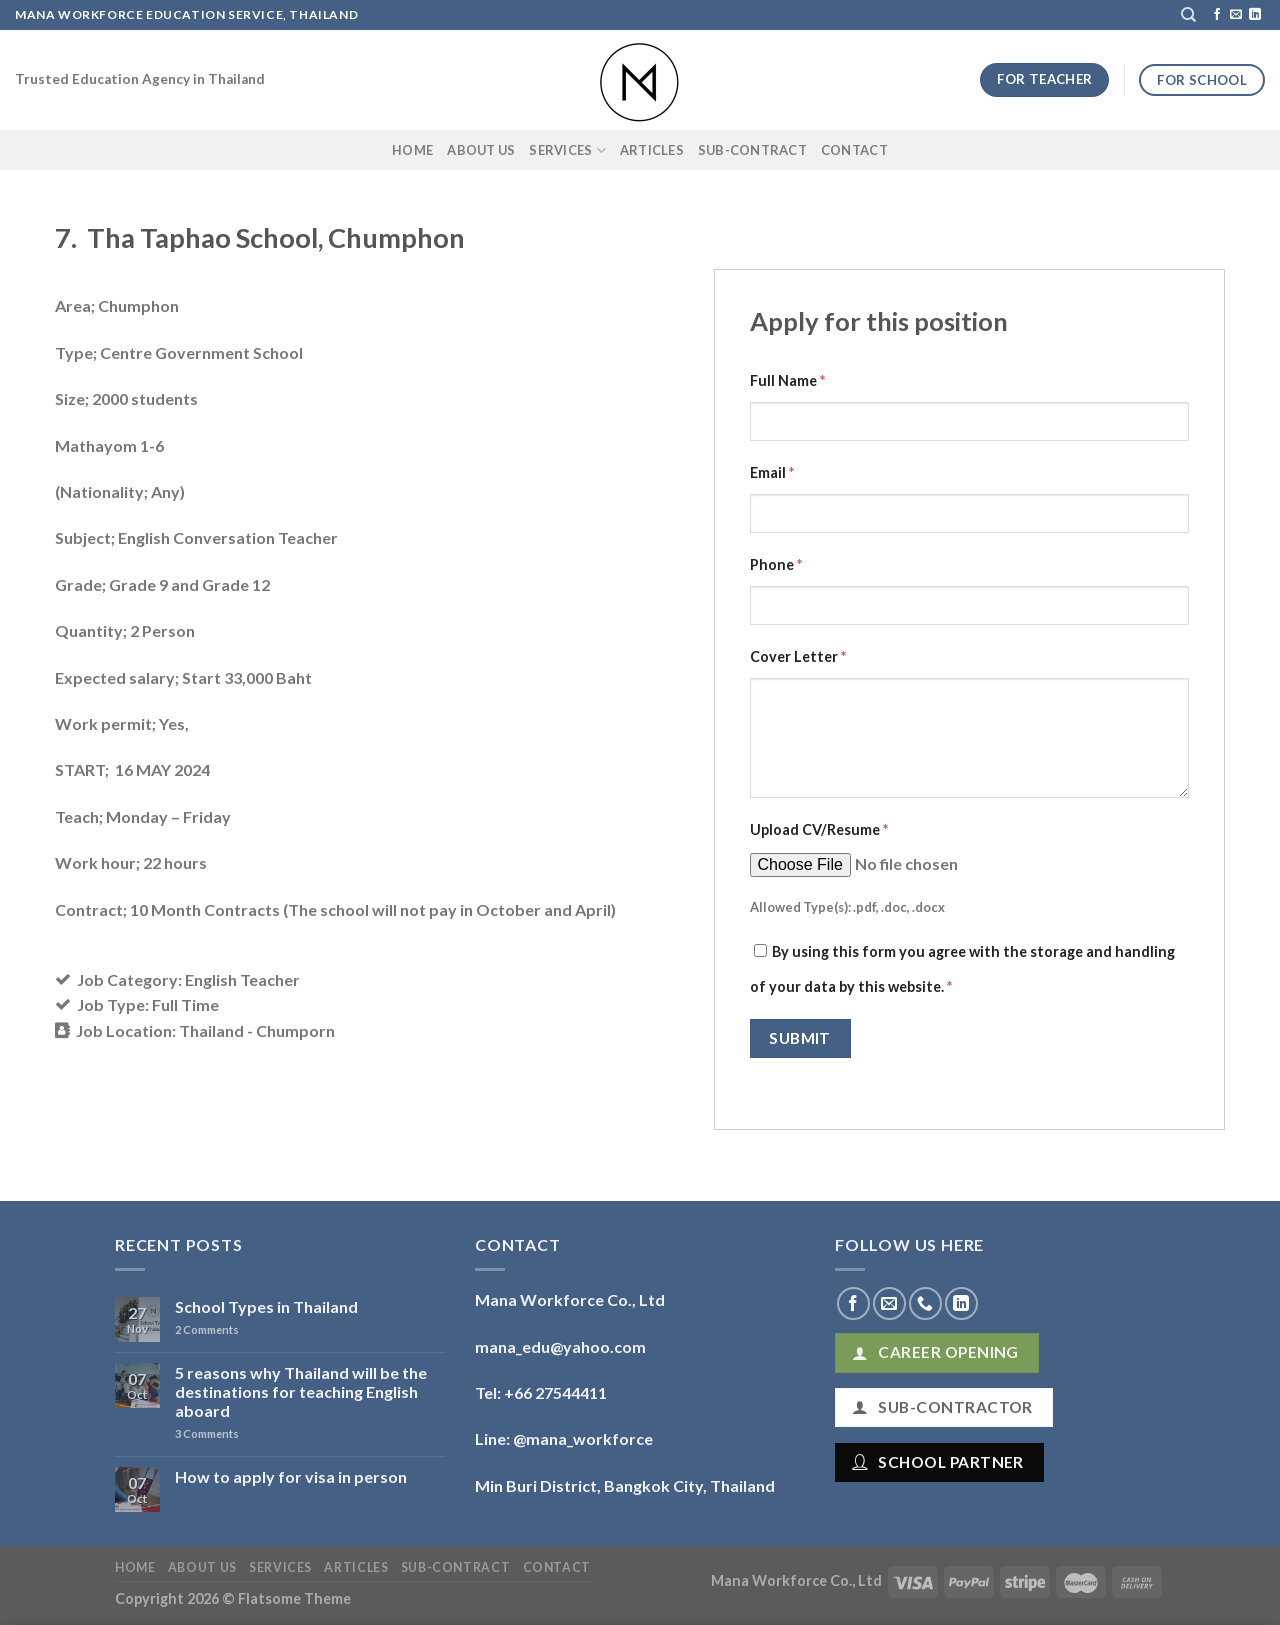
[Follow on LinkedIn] (1255, 15)
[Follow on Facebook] (1217, 15)
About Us (481, 150)
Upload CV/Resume (819, 829)
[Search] (1188, 15)
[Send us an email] (1236, 15)
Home (412, 150)
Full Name (787, 380)
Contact (854, 150)
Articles (652, 150)
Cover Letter (798, 656)
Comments (207, 1329)
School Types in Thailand (266, 1306)
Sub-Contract (752, 150)
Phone (776, 564)
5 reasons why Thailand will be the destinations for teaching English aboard (301, 1391)
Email (772, 472)
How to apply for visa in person (291, 1476)
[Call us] (925, 1303)
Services (567, 150)
